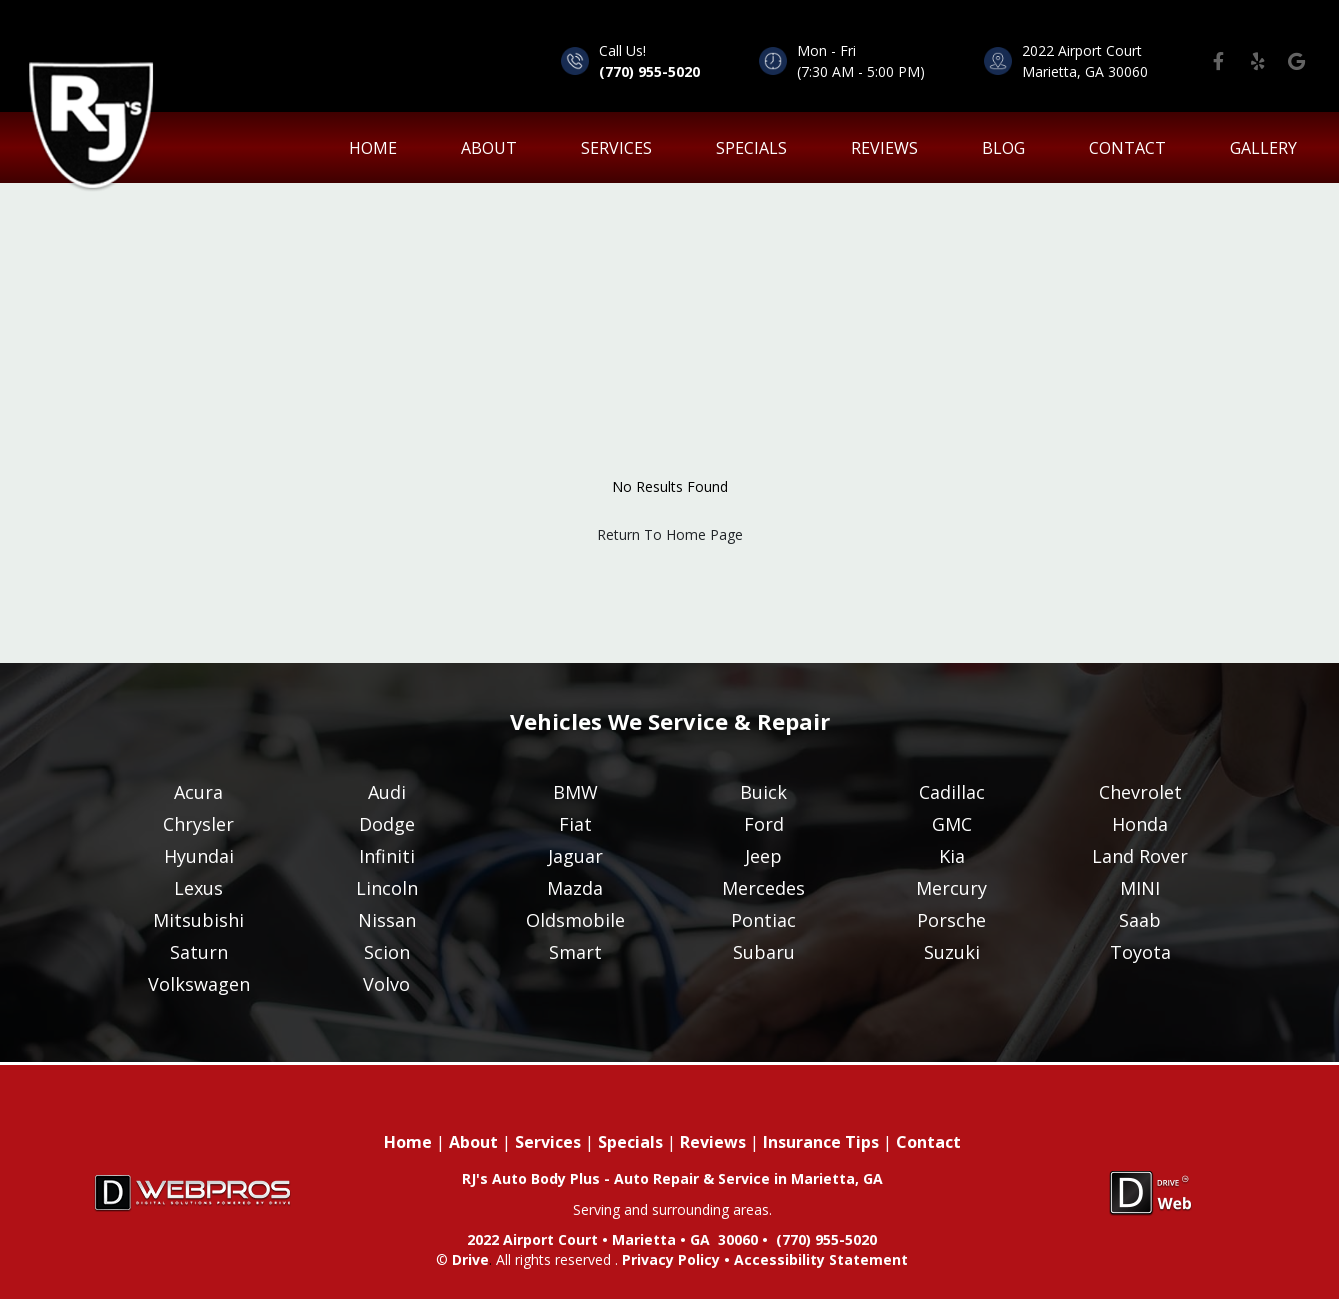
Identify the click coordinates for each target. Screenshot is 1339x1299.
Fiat (575, 824)
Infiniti (387, 856)
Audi (387, 792)
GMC (952, 824)
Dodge (387, 824)
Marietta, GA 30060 (1085, 71)
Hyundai (199, 856)
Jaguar (575, 856)
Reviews (884, 148)
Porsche (951, 920)
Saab (1140, 920)
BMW (575, 792)
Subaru (764, 952)
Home (408, 1142)
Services (616, 148)
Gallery (1263, 148)
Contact (1127, 148)
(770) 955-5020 (649, 71)
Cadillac (952, 792)
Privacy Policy (671, 1259)
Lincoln (387, 888)
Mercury (951, 888)
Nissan (387, 920)
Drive (470, 1259)
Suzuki (952, 952)
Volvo (386, 984)
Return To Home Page (670, 534)
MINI (1140, 888)
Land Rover (1140, 856)
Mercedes (763, 888)
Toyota (1140, 952)
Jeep (763, 856)
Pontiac (763, 920)
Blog (1003, 148)
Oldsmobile (575, 920)
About (489, 148)
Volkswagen (199, 984)
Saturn (199, 952)
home (373, 148)
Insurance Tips (821, 1142)
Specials (751, 148)
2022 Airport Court (1082, 50)
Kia (952, 856)
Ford (764, 824)
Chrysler (198, 824)
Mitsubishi (198, 920)
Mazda (575, 888)
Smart (575, 952)
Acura (198, 792)
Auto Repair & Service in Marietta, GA (748, 1178)
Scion (387, 952)
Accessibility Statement (821, 1259)
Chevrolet (1140, 792)
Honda (1140, 824)
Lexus (198, 888)
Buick (763, 792)
